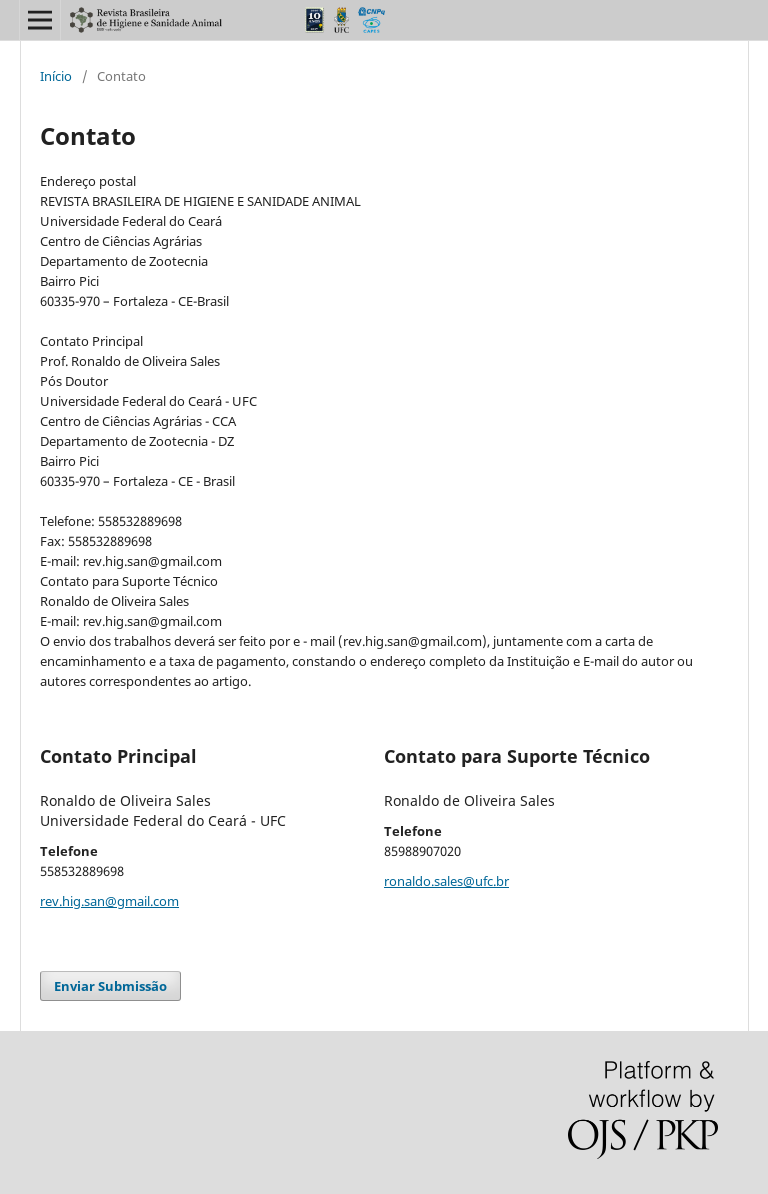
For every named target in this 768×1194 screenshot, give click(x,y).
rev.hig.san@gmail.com (109, 901)
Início (56, 76)
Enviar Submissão (110, 986)
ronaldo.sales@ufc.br (446, 881)
